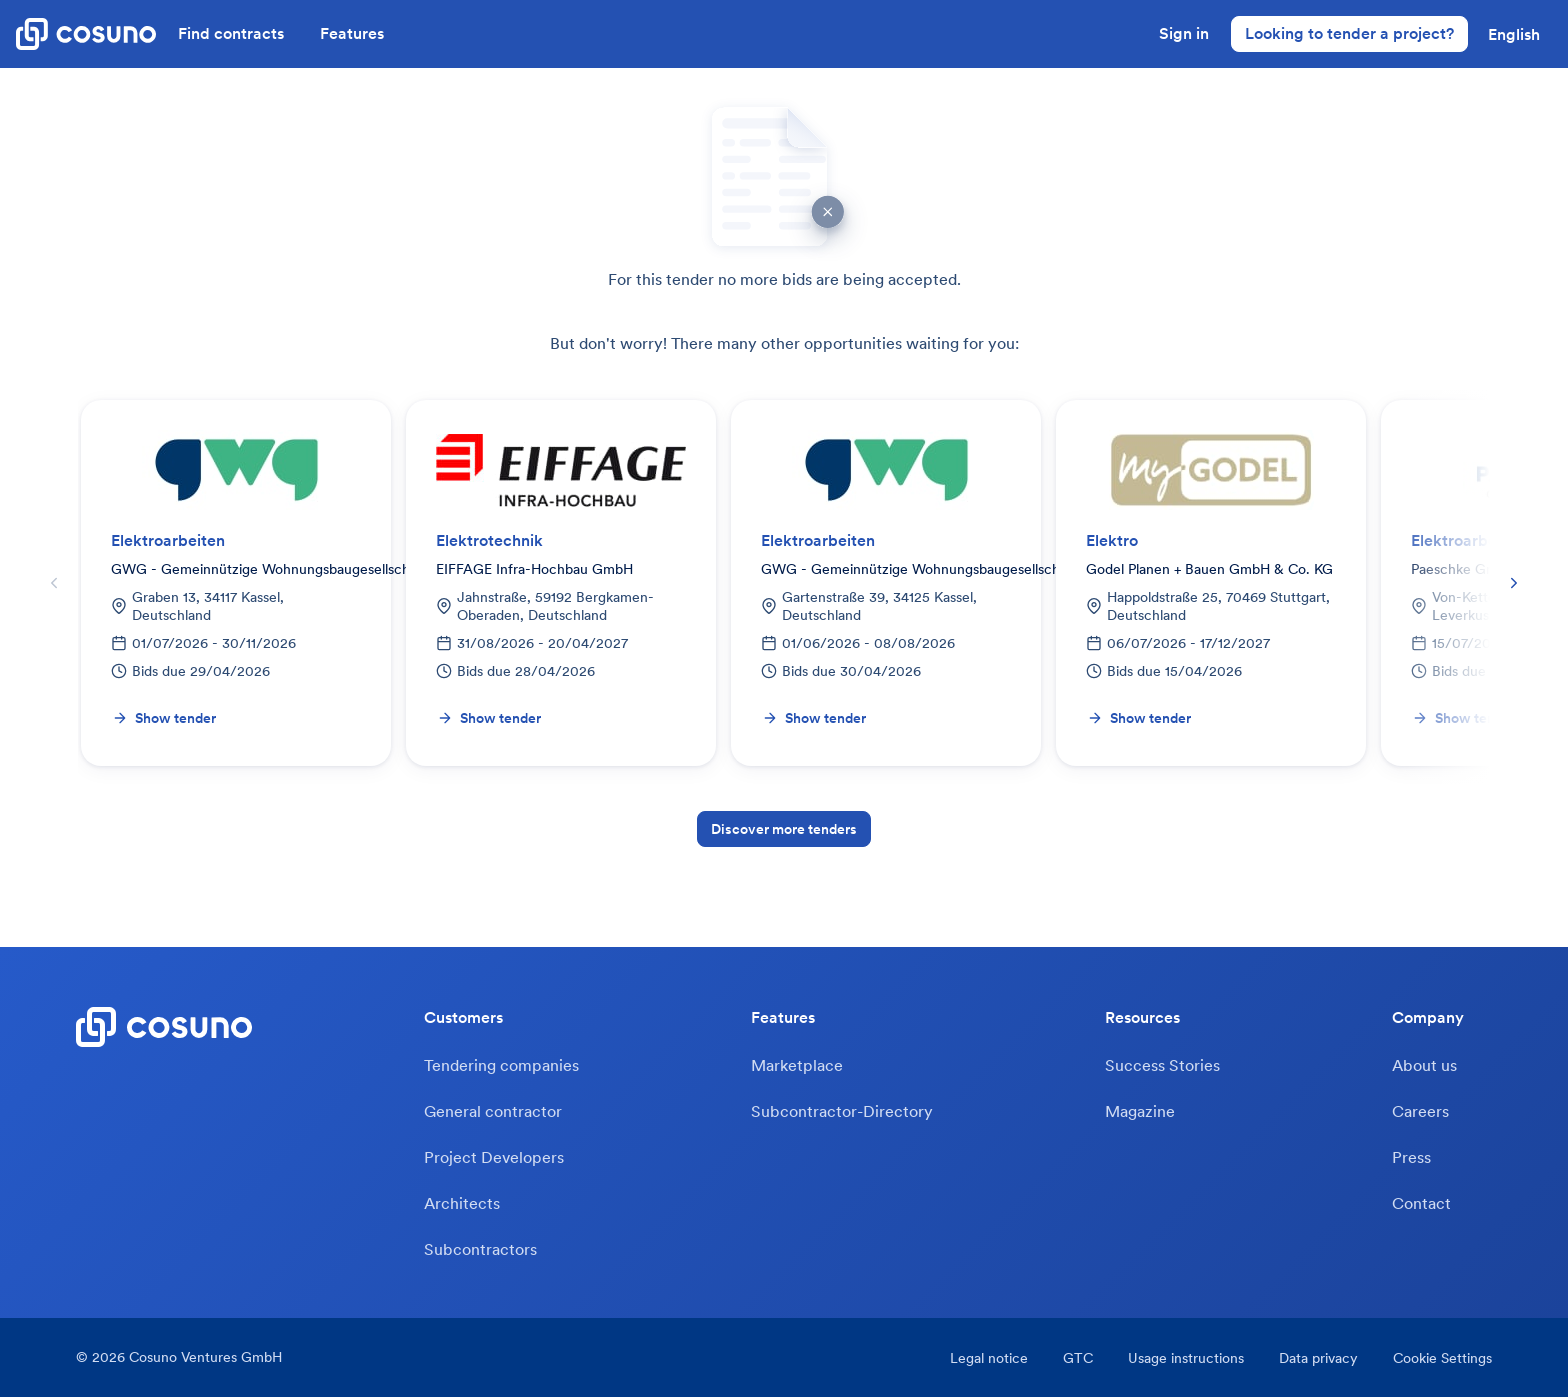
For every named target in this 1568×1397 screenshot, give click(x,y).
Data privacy (1318, 1358)
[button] (1514, 34)
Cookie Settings (1442, 1358)
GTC (1078, 1358)
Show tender (164, 718)
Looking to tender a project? (1349, 33)
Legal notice (989, 1358)
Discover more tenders (784, 829)
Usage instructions (1186, 1358)
